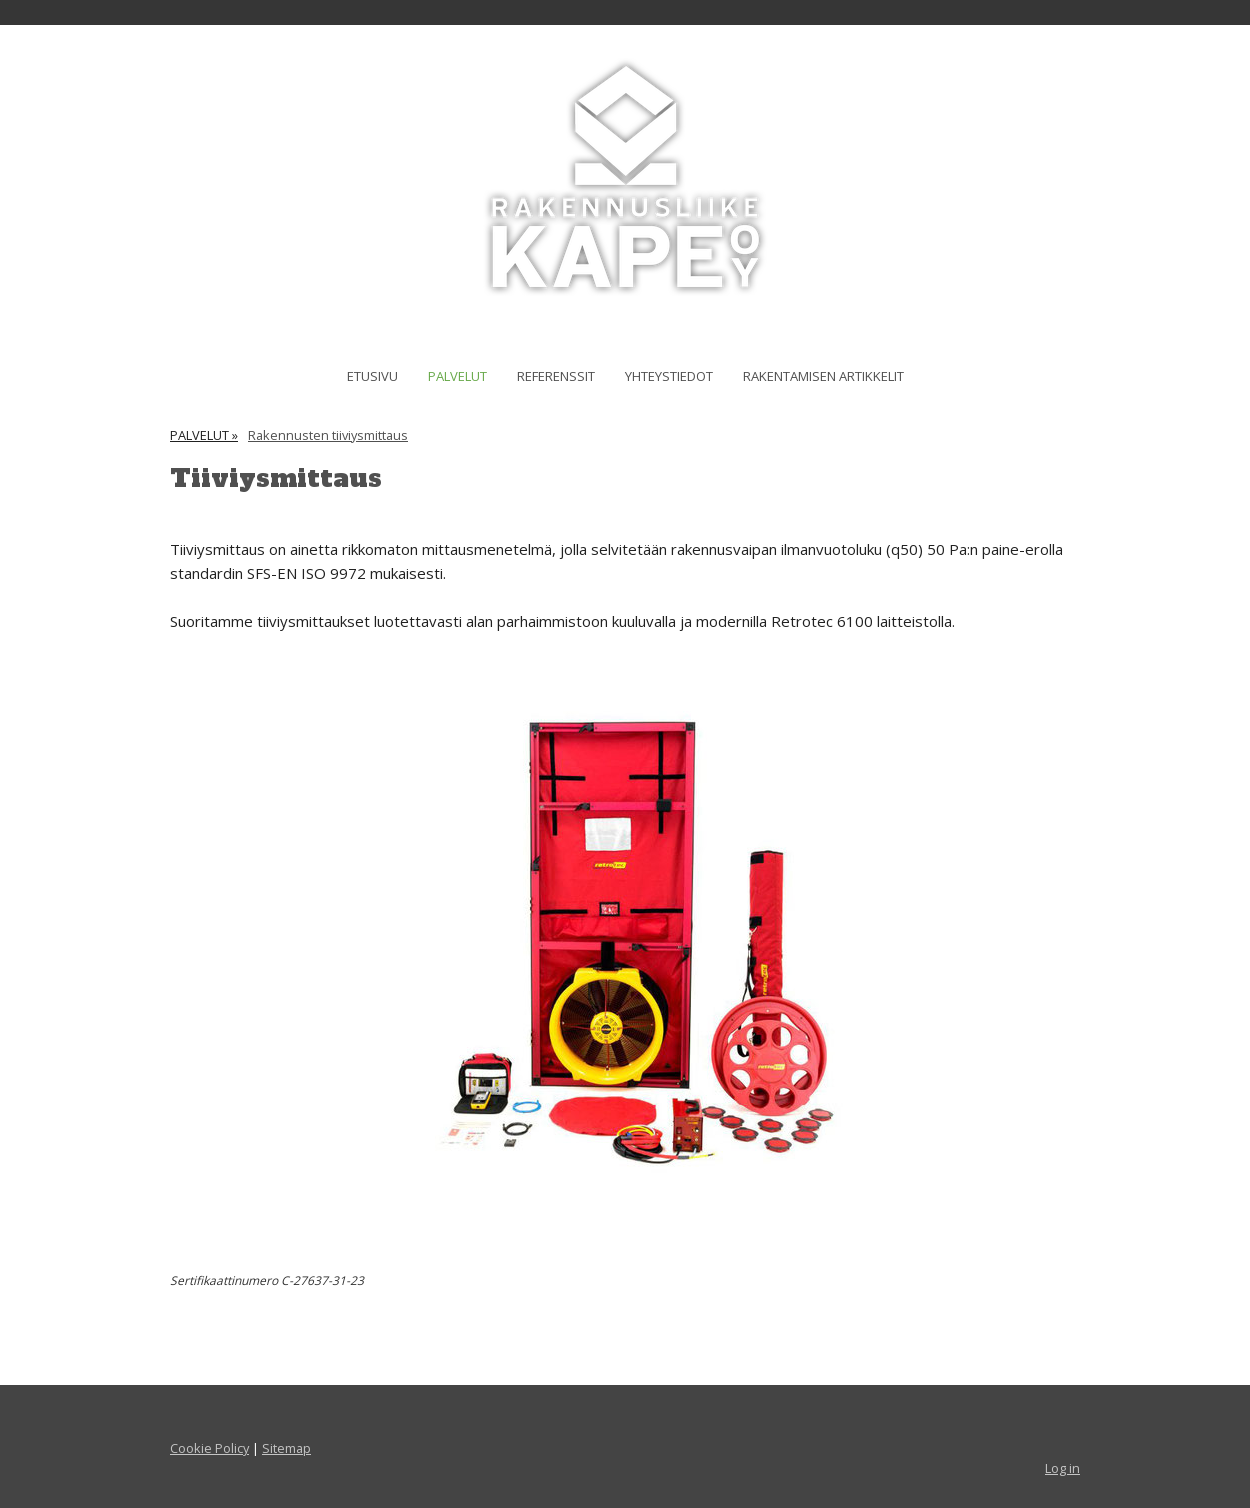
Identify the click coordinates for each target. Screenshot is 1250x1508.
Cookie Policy (209, 1448)
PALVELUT (457, 376)
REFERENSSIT (556, 376)
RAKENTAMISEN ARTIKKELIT (823, 376)
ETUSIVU (372, 376)
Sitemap (286, 1448)
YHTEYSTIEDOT (669, 376)
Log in (1062, 1468)
